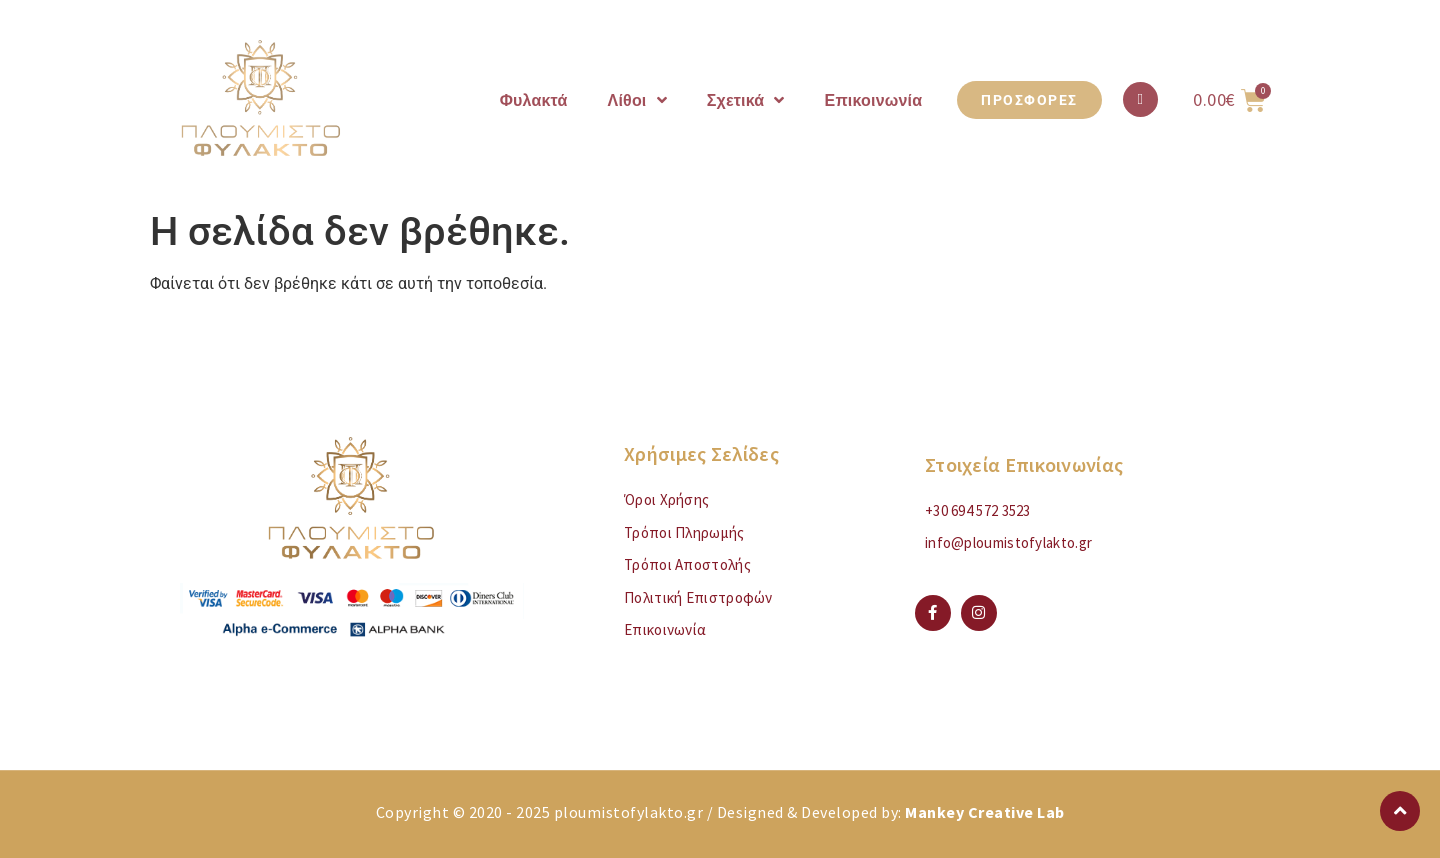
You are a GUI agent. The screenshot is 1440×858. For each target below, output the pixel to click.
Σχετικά (746, 100)
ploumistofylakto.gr (629, 812)
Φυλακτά (534, 100)
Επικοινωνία (874, 100)
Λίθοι (637, 100)
